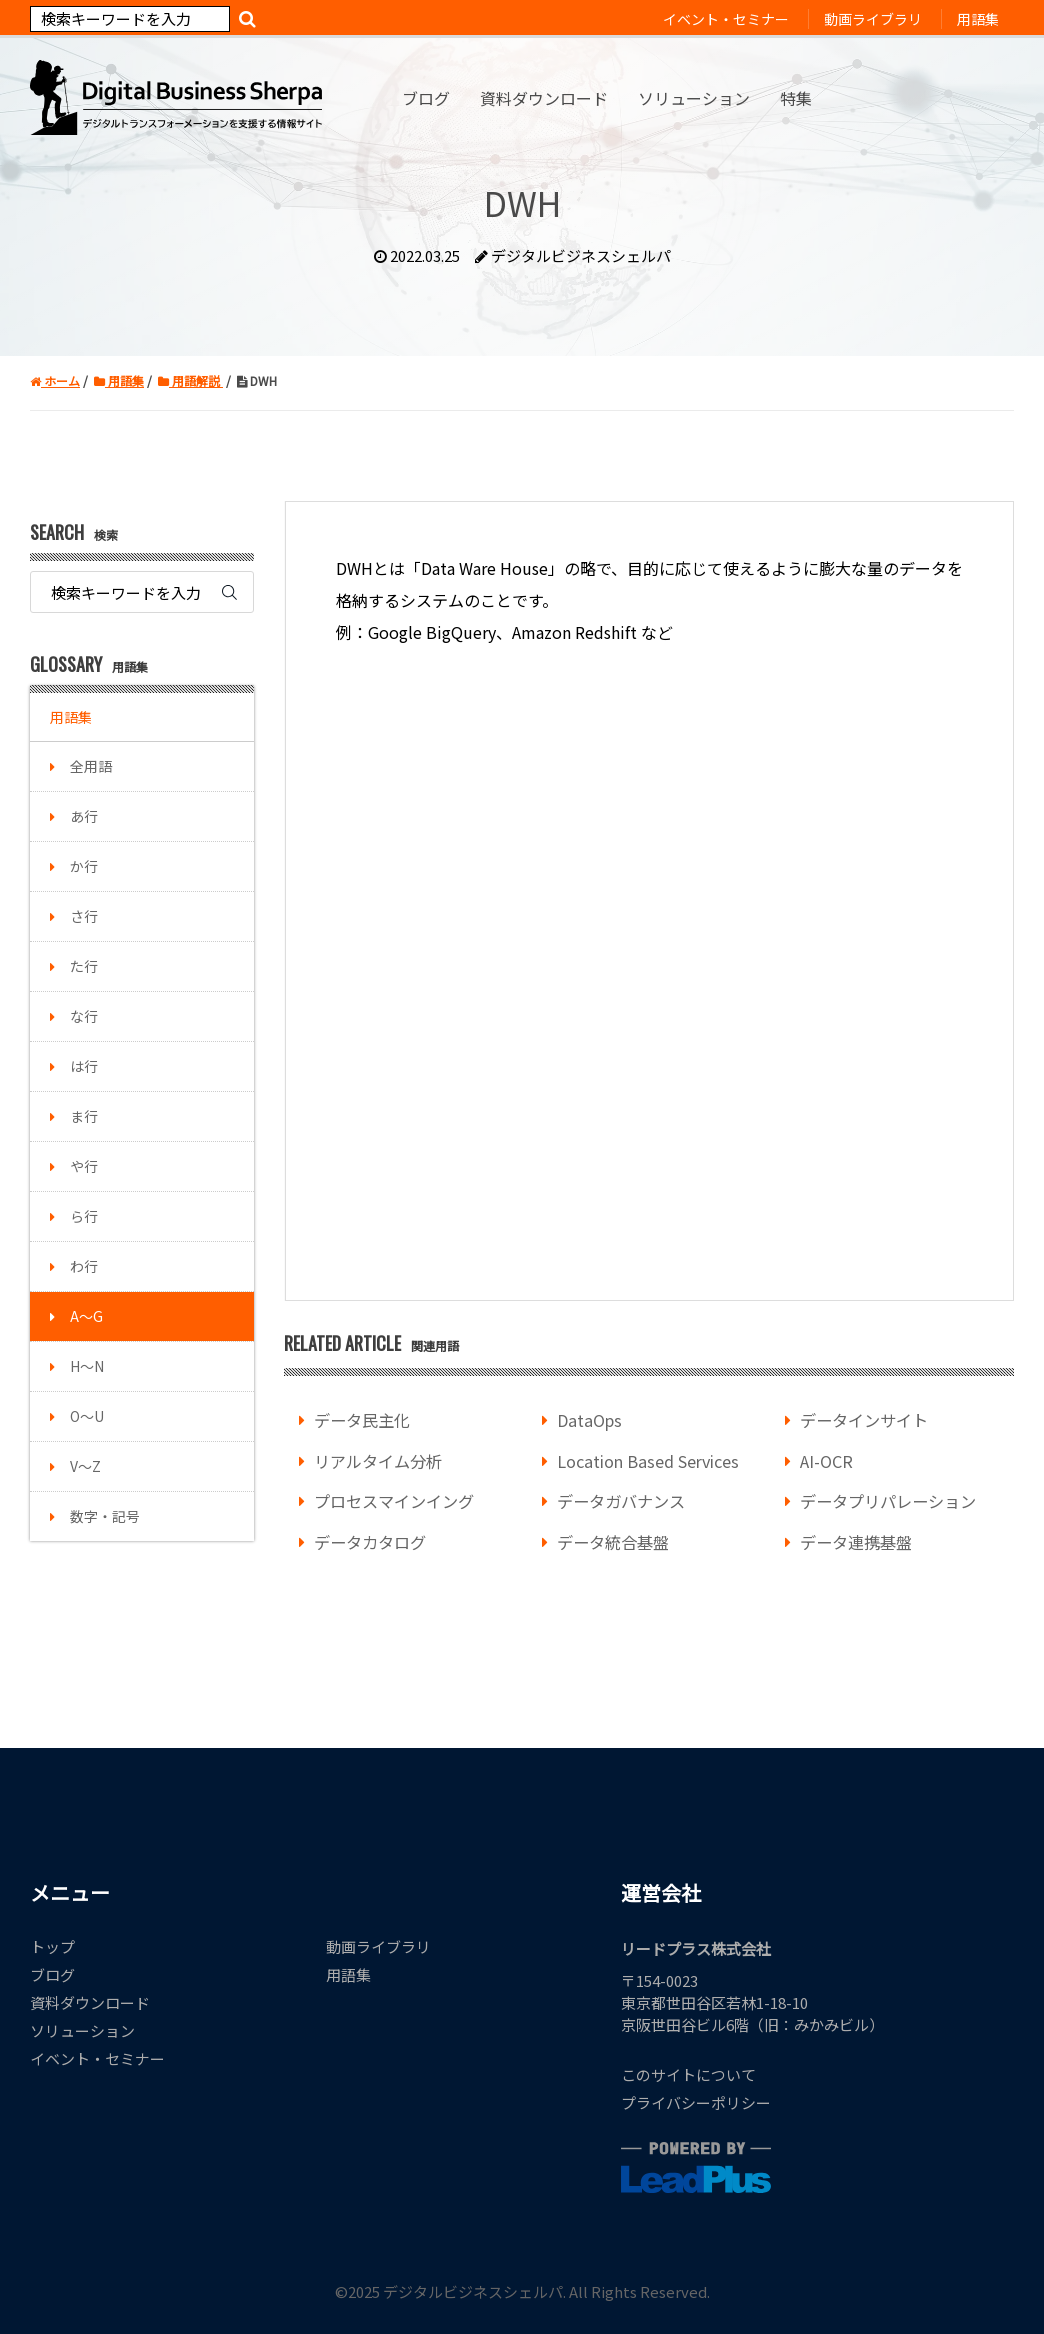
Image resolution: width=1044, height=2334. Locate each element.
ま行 (84, 1116)
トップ (52, 1946)
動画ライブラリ (378, 1946)
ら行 (84, 1216)
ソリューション (82, 2030)
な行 (84, 1016)
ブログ (52, 1974)
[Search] (130, 19)
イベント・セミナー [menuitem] (726, 19)
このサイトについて (688, 2074)
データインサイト (864, 1420)
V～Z (85, 1466)
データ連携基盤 (856, 1542)
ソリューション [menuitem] (694, 98)
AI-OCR (826, 1461)
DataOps (589, 1420)
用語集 (71, 717)
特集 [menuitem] (796, 98)
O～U (87, 1416)
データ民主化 (362, 1420)
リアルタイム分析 (378, 1461)
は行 (84, 1066)
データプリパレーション (888, 1501)
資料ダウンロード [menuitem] (544, 98)
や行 (84, 1166)
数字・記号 (105, 1516)
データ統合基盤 (613, 1542)
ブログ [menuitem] (426, 98)
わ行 (84, 1266)
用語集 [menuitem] (978, 19)
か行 (84, 866)
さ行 (84, 916)
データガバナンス (621, 1501)
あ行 (84, 816)
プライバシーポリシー (696, 2102)
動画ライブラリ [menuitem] (873, 19)
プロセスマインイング (394, 1501)
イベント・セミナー (97, 2058)
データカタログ (370, 1542)
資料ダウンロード (90, 2002)
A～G (86, 1316)
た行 (84, 966)
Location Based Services (648, 1461)
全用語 (91, 766)
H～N (87, 1366)
